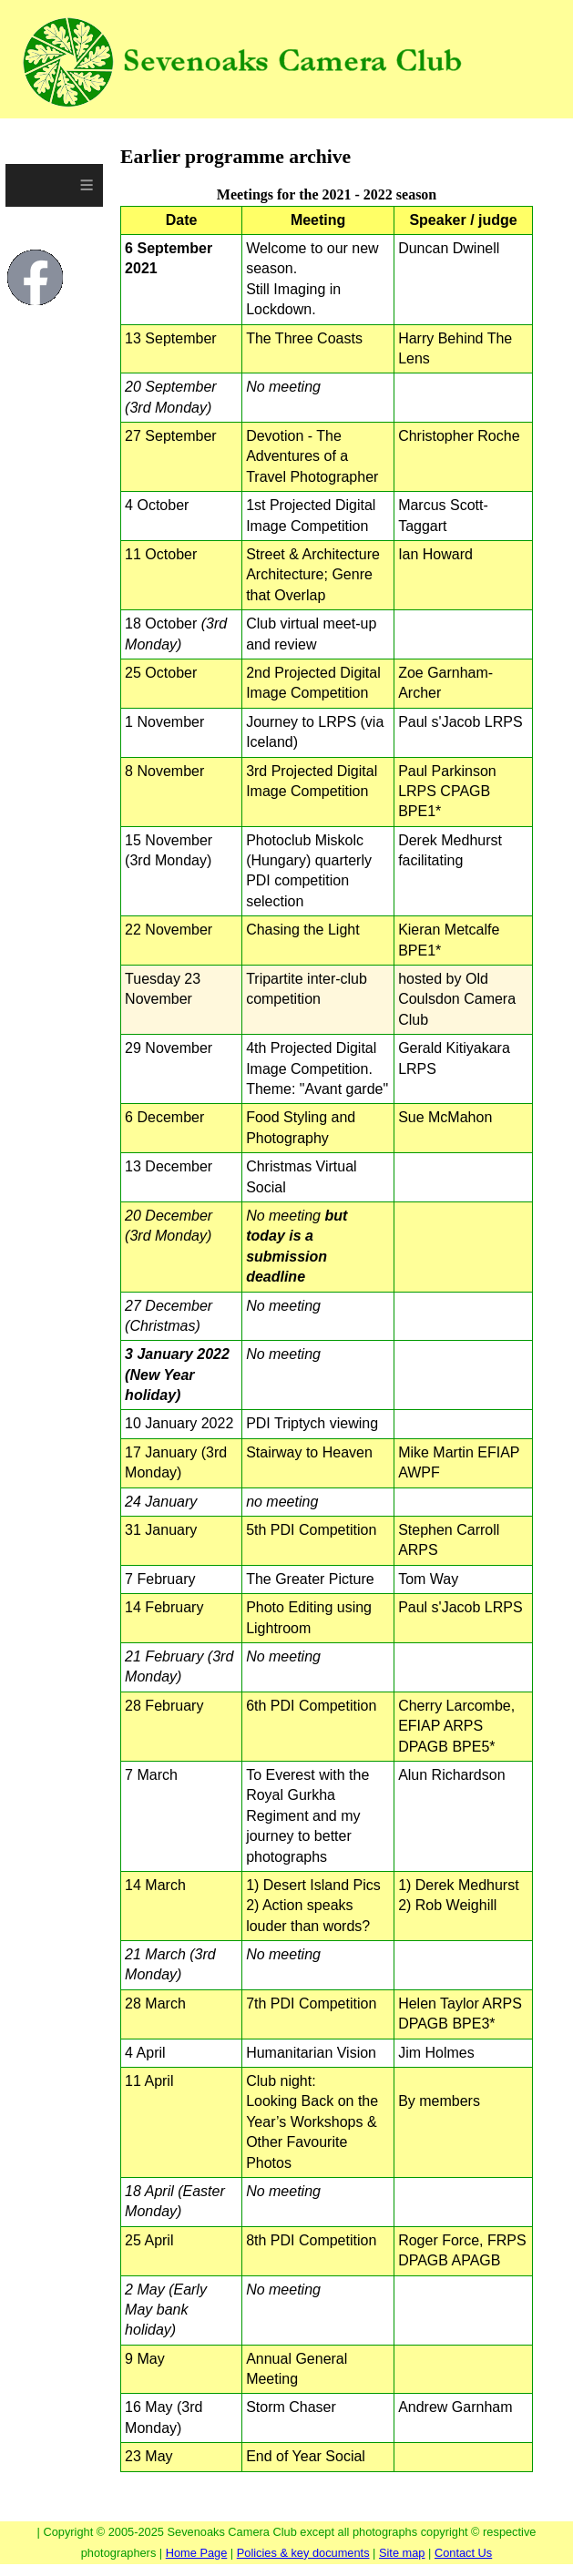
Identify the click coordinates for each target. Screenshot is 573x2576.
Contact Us (463, 2553)
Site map (402, 2553)
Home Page (197, 2553)
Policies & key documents (303, 2553)
